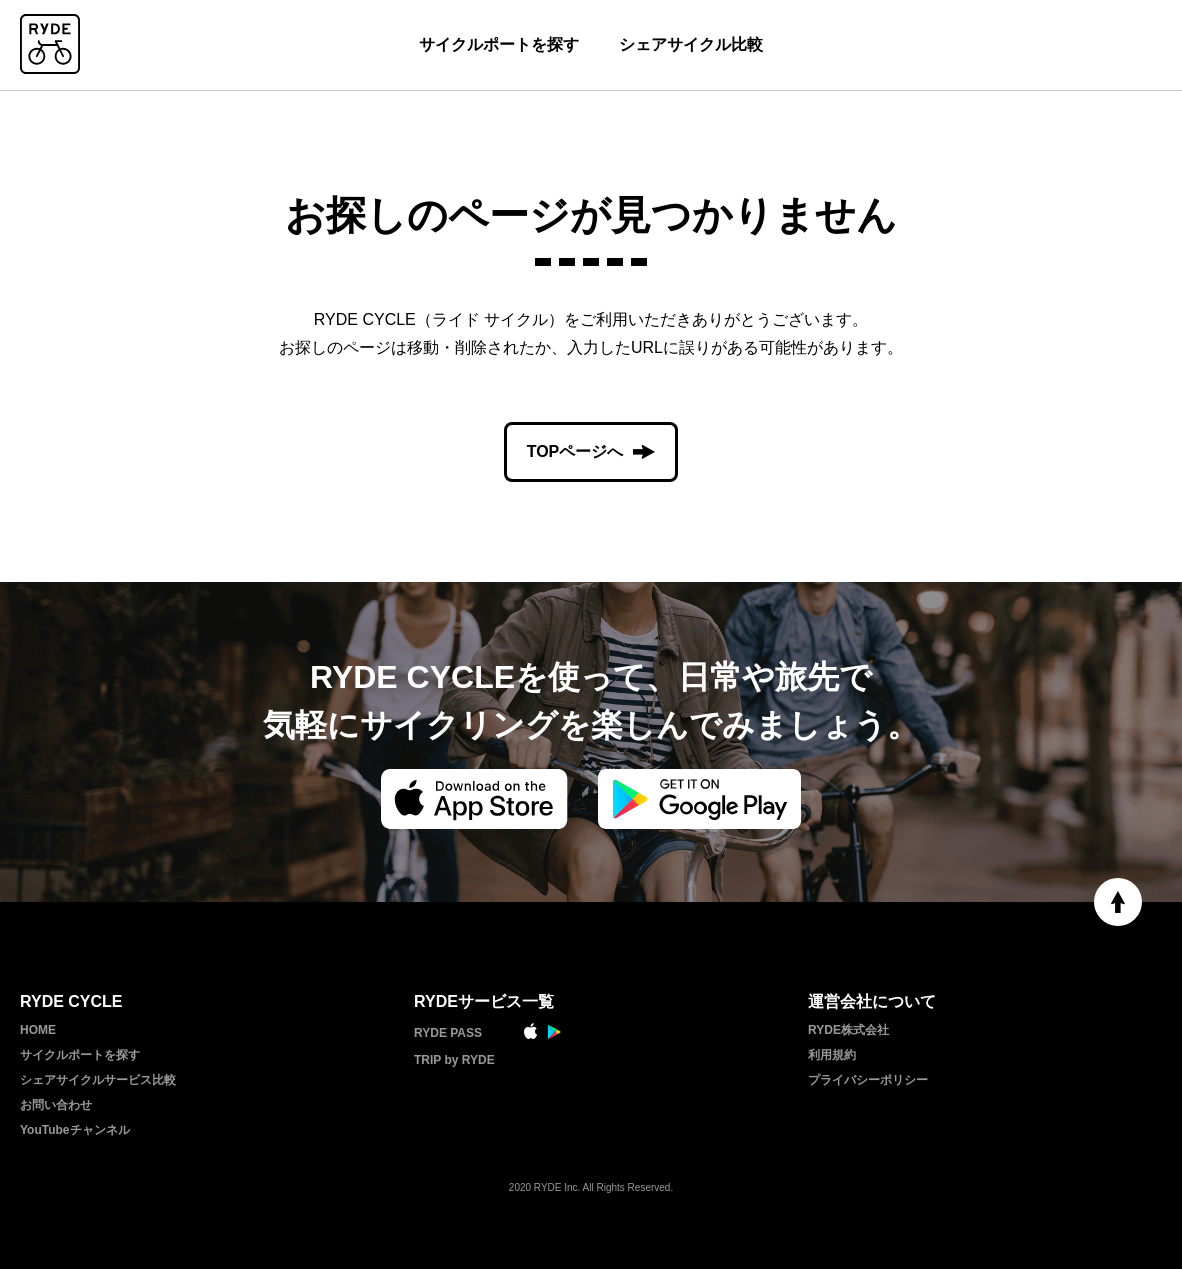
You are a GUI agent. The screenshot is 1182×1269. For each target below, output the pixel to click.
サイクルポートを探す (499, 44)
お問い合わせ (56, 1105)
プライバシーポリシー (868, 1080)
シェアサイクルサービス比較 (98, 1080)
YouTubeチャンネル (75, 1130)
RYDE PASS (448, 1033)
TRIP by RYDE (454, 1060)
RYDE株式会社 (848, 1030)
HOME (38, 1030)
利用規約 (832, 1055)
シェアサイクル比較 (691, 44)
